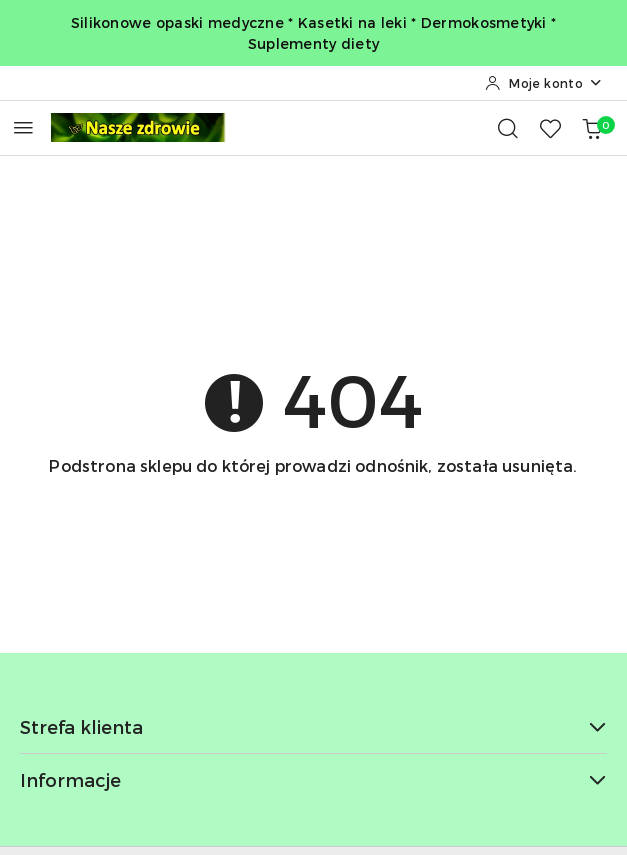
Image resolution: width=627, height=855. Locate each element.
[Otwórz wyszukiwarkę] (508, 128)
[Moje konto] (544, 83)
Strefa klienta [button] (313, 726)
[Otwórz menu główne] (23, 127)
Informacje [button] (313, 779)
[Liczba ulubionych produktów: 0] (550, 128)
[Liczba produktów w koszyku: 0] (592, 128)
